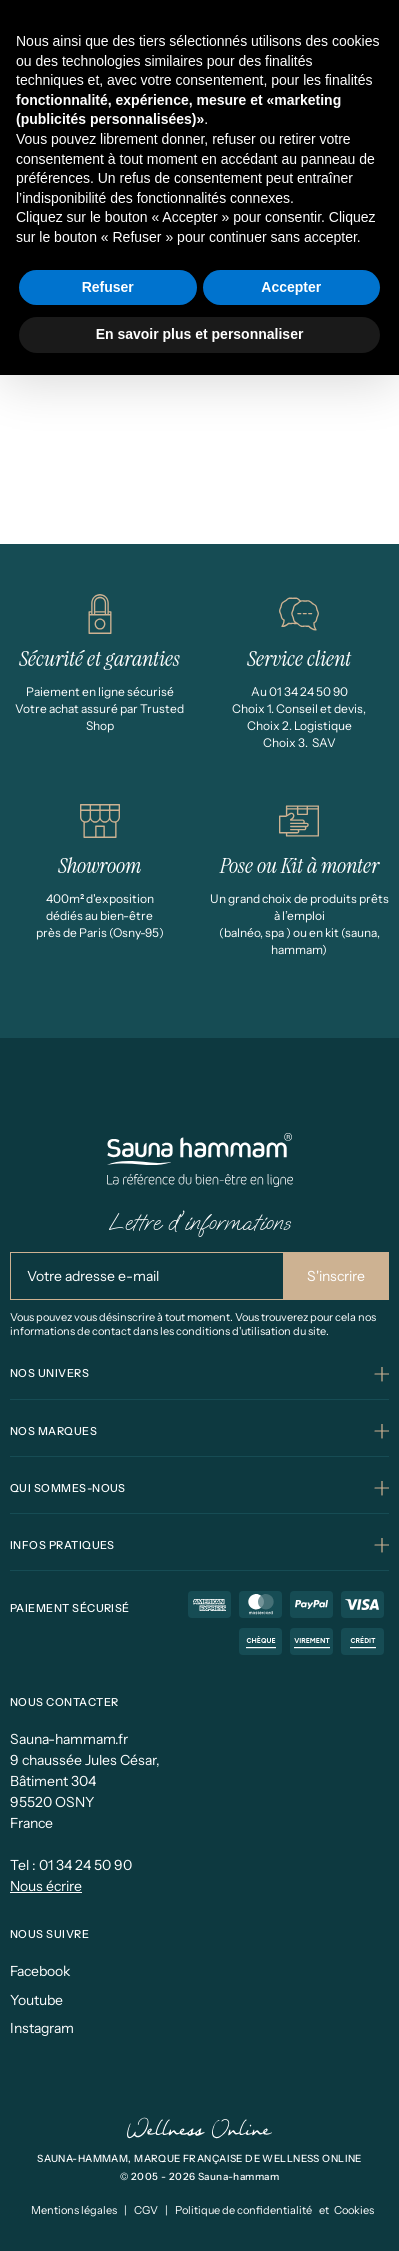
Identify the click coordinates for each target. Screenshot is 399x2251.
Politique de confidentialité (243, 2210)
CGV (146, 2210)
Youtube (36, 2000)
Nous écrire (46, 1886)
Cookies (354, 2210)
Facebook (40, 1971)
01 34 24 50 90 (85, 1865)
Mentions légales (74, 2210)
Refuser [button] (108, 287)
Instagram (42, 2028)
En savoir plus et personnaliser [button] (200, 334)
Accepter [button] (291, 287)
